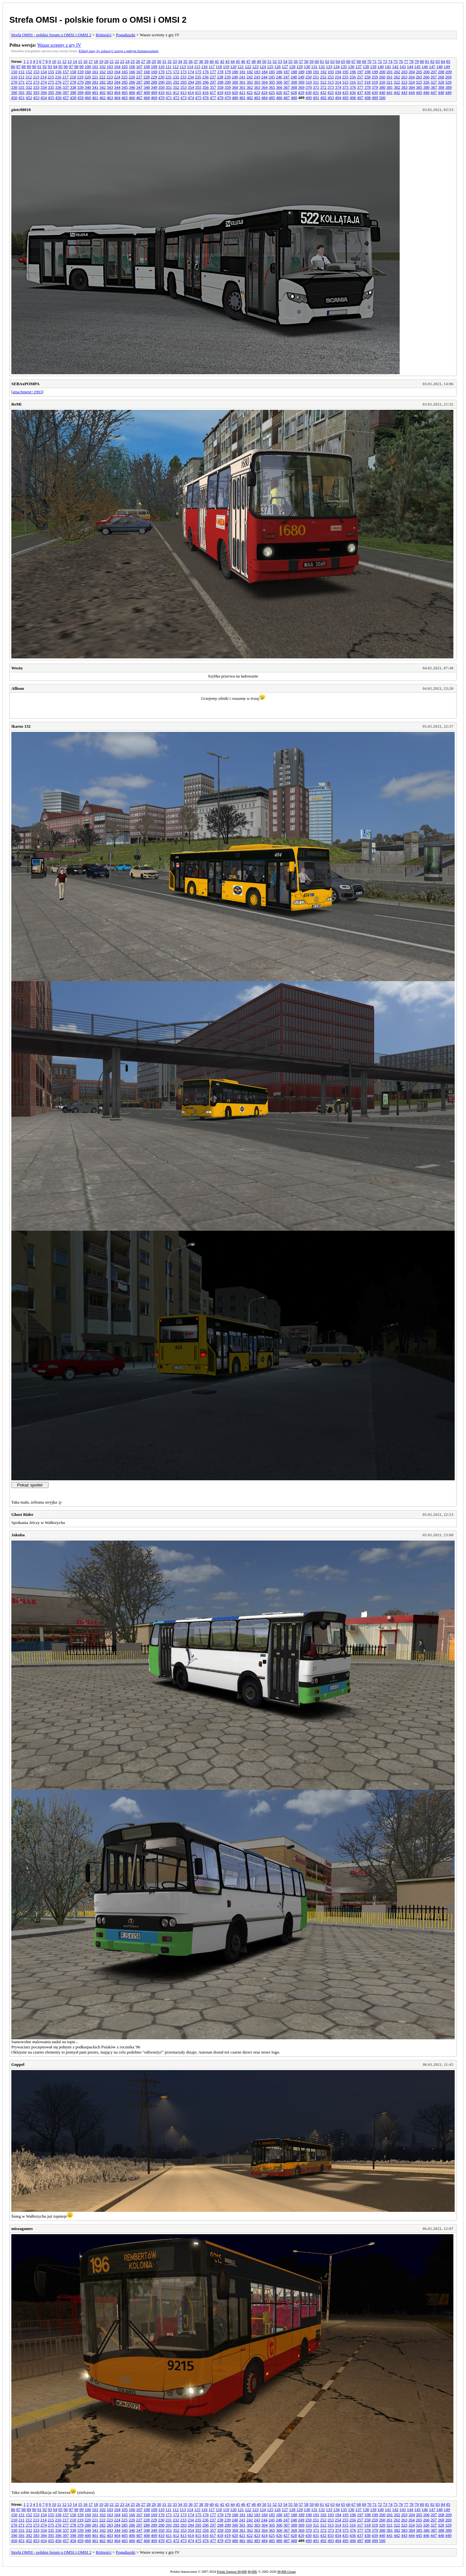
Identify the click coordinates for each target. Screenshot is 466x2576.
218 (73, 76)
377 (360, 87)
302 (250, 82)
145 (417, 66)
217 (65, 76)
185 (272, 71)
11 (59, 61)
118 (219, 66)
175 (198, 71)
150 (14, 71)
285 (124, 82)
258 (367, 76)
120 (233, 66)
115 (197, 66)
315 (345, 82)
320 (382, 82)
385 (419, 87)
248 (294, 76)
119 (226, 66)
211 (21, 76)
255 (345, 76)
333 (36, 87)
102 (102, 66)
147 (432, 66)
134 (336, 66)
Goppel (17, 2064)
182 (250, 71)
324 (411, 82)
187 (286, 71)
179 (228, 71)
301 (242, 82)
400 (88, 92)
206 (426, 71)
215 (51, 76)
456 (58, 97)
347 (139, 87)
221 (95, 76)
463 (110, 97)
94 (55, 66)
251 (316, 76)
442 (397, 92)
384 (412, 87)
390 (14, 92)
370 (308, 87)
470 (161, 97)
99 (81, 66)
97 (71, 66)
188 (294, 71)
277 (65, 82)
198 (367, 71)
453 (36, 97)
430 (308, 92)
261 (389, 76)
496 (353, 97)
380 (382, 87)
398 (73, 92)
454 (43, 97)
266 (426, 76)
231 (168, 76)
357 (213, 87)
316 (353, 82)
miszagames (22, 2228)
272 (29, 82)
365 (272, 87)
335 (51, 87)
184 (264, 71)
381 (389, 87)
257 (360, 76)
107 (139, 66)
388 (441, 87)
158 (73, 71)
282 (102, 82)
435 (345, 92)
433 (330, 92)
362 (250, 87)
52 (274, 61)
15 (80, 61)
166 (132, 71)
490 (308, 97)
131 (314, 66)
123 (255, 66)
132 (321, 66)
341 (95, 87)
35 (185, 61)
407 (139, 92)
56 (296, 61)
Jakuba (18, 1534)
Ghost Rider (22, 1514)
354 (191, 87)
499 (375, 97)
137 (358, 66)
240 (235, 76)
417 (213, 92)
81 (427, 61)
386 (426, 87)
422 (250, 92)
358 (220, 87)
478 (220, 97)
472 (176, 97)
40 (211, 61)
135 (344, 66)
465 (124, 97)
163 (110, 71)
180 (235, 71)
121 (241, 66)
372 (323, 87)
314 (338, 82)
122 (248, 66)
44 (232, 61)
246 (279, 76)
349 (154, 87)
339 (80, 87)
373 (330, 87)
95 (60, 66)
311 (316, 82)
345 (124, 87)
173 (183, 71)
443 (404, 92)
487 (286, 97)
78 (411, 61)
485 (272, 97)
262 (397, 76)
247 (286, 76)
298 (220, 82)
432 (323, 92)
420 (235, 92)
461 (95, 97)
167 (139, 71)
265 (419, 76)
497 (360, 97)
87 (18, 66)
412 (176, 92)
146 (425, 66)
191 (316, 71)
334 (43, 87)
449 (448, 92)
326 (426, 82)
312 (323, 82)
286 (132, 82)
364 (264, 87)
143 (403, 66)
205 (419, 71)
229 (154, 76)
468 (147, 97)
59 (311, 61)
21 (111, 61)
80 (422, 61)
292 (176, 82)
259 (375, 76)
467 (139, 97)
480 (235, 97)
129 (299, 66)
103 (110, 66)
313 (330, 82)
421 (242, 92)
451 (21, 97)
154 (43, 71)
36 (190, 61)
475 (198, 97)
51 (269, 61)
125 (270, 66)
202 (397, 71)
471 (169, 97)
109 (154, 66)
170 (161, 71)
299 (228, 82)
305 (272, 82)
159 (80, 71)
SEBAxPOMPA (25, 383)
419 (227, 92)
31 (164, 61)
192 (323, 71)
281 (95, 82)
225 (124, 76)
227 (139, 76)
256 (353, 76)
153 (36, 71)
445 (419, 92)
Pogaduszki (125, 34)
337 (65, 87)
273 (36, 82)
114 (190, 66)
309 (301, 82)
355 (198, 87)
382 (397, 87)
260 (382, 76)
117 (211, 66)
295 (198, 82)
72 (380, 61)
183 (257, 71)
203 (404, 71)
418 (220, 92)
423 (257, 92)
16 (85, 61)
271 (21, 82)
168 (147, 71)
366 (279, 87)
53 (280, 61)
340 (88, 87)
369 (301, 87)
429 (301, 92)
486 (279, 97)
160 (88, 71)
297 (213, 82)
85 (448, 61)
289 (154, 82)
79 (417, 61)
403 (110, 92)
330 (14, 87)
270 (14, 82)
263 (404, 76)
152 (29, 71)
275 (51, 82)
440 (382, 92)
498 (367, 97)
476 (206, 97)
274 (43, 82)
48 (253, 61)
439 (375, 92)
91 (39, 66)
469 (154, 97)
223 (109, 76)
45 (238, 61)
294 (191, 82)
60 (317, 61)
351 (169, 87)
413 (183, 92)
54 (285, 61)
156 (58, 71)
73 (385, 61)
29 (153, 61)
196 (353, 71)
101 (95, 66)
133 (329, 66)
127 (285, 66)
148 (439, 66)
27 (143, 61)
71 (374, 61)
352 (176, 87)
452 (29, 97)
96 (66, 66)
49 (259, 61)
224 (117, 76)
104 (117, 66)
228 (146, 76)
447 (433, 92)
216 (58, 76)
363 (257, 87)
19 (101, 61)
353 (183, 87)
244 (264, 76)
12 (64, 61)
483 (257, 97)
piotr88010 (21, 109)
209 (448, 71)
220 (87, 76)
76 (401, 61)
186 (279, 71)
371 (316, 87)
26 (138, 61)
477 (213, 97)
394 (43, 92)
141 (388, 66)
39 (206, 61)
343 (110, 87)
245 (272, 76)
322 (397, 82)
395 (51, 92)
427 (286, 92)
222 (102, 76)
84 (443, 61)
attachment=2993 (27, 391)
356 (206, 87)
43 (227, 61)
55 (290, 61)
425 (272, 92)
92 (45, 66)
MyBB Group (286, 2571)
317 (360, 82)
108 (147, 66)
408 (147, 92)
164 (117, 71)
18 (96, 61)
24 (127, 61)
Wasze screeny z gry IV (59, 45)
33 (174, 61)
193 (330, 71)
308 (294, 82)
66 (348, 61)
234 (191, 76)
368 (294, 87)
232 (176, 76)
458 (73, 97)
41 (217, 61)
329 (448, 82)
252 (323, 76)
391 (21, 92)
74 (390, 61)
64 (338, 61)
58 (306, 61)
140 (380, 66)
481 (242, 97)
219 (80, 76)
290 (161, 82)
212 (29, 76)
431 (316, 92)
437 (360, 92)
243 (257, 76)
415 (198, 92)
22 (117, 61)
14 (75, 61)
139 (373, 66)
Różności (103, 34)
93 (50, 66)
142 (395, 66)
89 (29, 66)
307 (286, 82)
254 (338, 76)
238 (220, 76)
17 (90, 61)
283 (110, 82)
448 (441, 92)
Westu (17, 668)
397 (65, 92)
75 (396, 61)
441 (389, 92)
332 (29, 87)
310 (308, 82)
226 (132, 76)
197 (360, 71)
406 (132, 92)
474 (191, 97)
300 (235, 82)
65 (343, 61)
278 (73, 82)
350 (161, 87)
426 (279, 92)
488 (294, 97)
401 (95, 92)
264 (411, 76)
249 (301, 76)
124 (263, 66)
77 (406, 61)
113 (183, 66)
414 (191, 92)
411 (169, 92)
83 (438, 61)
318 (367, 82)
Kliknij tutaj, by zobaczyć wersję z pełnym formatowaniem (118, 51)
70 (369, 61)
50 (264, 61)
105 (124, 66)
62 (327, 61)
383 (404, 87)
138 (366, 66)
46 (243, 61)
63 (332, 61)
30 (159, 61)
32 (169, 61)
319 (375, 82)
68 (359, 61)
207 (434, 71)
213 (36, 76)
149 (447, 66)
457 (65, 97)
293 (183, 82)
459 (80, 97)
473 (183, 97)
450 (14, 97)
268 (441, 76)
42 (222, 61)
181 (242, 71)
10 (54, 61)
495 (345, 97)
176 (206, 71)
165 (124, 71)
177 (213, 71)
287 (139, 82)
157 (65, 71)
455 (51, 97)
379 (375, 87)
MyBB (252, 2571)
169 (154, 71)
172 (176, 71)
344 (117, 87)
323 (404, 82)
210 (14, 76)
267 (433, 76)
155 (51, 71)
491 (316, 97)
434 (338, 92)
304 (264, 82)
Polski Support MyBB (232, 2571)
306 (279, 82)
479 (228, 97)
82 (432, 61)
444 (411, 92)
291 (169, 82)
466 (132, 97)
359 (228, 87)
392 (29, 92)
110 (161, 66)
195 (345, 71)
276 (58, 82)
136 (351, 66)
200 (382, 71)
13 (69, 61)
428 (294, 92)
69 (364, 61)
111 (168, 66)
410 (161, 92)
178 (220, 71)
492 (323, 97)
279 (80, 82)
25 (132, 61)
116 (204, 66)
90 (34, 66)
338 (73, 87)
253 (330, 76)
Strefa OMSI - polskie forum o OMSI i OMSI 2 (98, 20)
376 (353, 87)
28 (148, 61)
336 (58, 87)
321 (389, 82)
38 (201, 61)
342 (102, 87)
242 (250, 76)
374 (338, 87)
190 (308, 71)
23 (122, 61)
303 (257, 82)
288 (147, 82)
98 (76, 66)
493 (330, 97)
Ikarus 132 (21, 726)
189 (301, 71)
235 (198, 76)
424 (264, 92)
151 (21, 71)
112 (175, 66)
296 (206, 82)
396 (58, 92)
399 (80, 92)
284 (117, 82)
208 (441, 71)
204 (412, 71)
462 (102, 97)
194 (338, 71)
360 (235, 87)
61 (322, 61)
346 (132, 87)
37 (196, 61)
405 (124, 92)
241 (242, 76)
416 (205, 92)
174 (191, 71)
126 (277, 66)
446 (426, 92)
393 (36, 92)
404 (117, 92)
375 (345, 87)
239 (227, 76)
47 (248, 61)
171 (169, 71)
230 (161, 76)
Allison (17, 688)
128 (292, 66)
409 (154, 92)
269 (448, 76)
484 (264, 97)
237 (213, 76)
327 (433, 82)
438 (367, 92)
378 (367, 87)
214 (43, 76)
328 (441, 82)
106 (132, 66)
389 (448, 87)
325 (419, 82)
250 (308, 76)
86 (13, 66)
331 (21, 87)
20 (106, 61)
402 (102, 92)
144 (410, 66)
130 (307, 66)
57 (301, 61)
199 (375, 71)
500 (382, 97)
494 (338, 97)
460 (88, 97)
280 (88, 82)
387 (434, 87)
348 (147, 87)
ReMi (16, 404)
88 (24, 66)
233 (183, 76)
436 (353, 92)
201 (389, 71)
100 (88, 66)
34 (180, 61)
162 (102, 71)
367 (286, 87)
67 (353, 61)
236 (205, 76)
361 (242, 87)
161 (95, 71)
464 (117, 97)
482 (250, 97)
